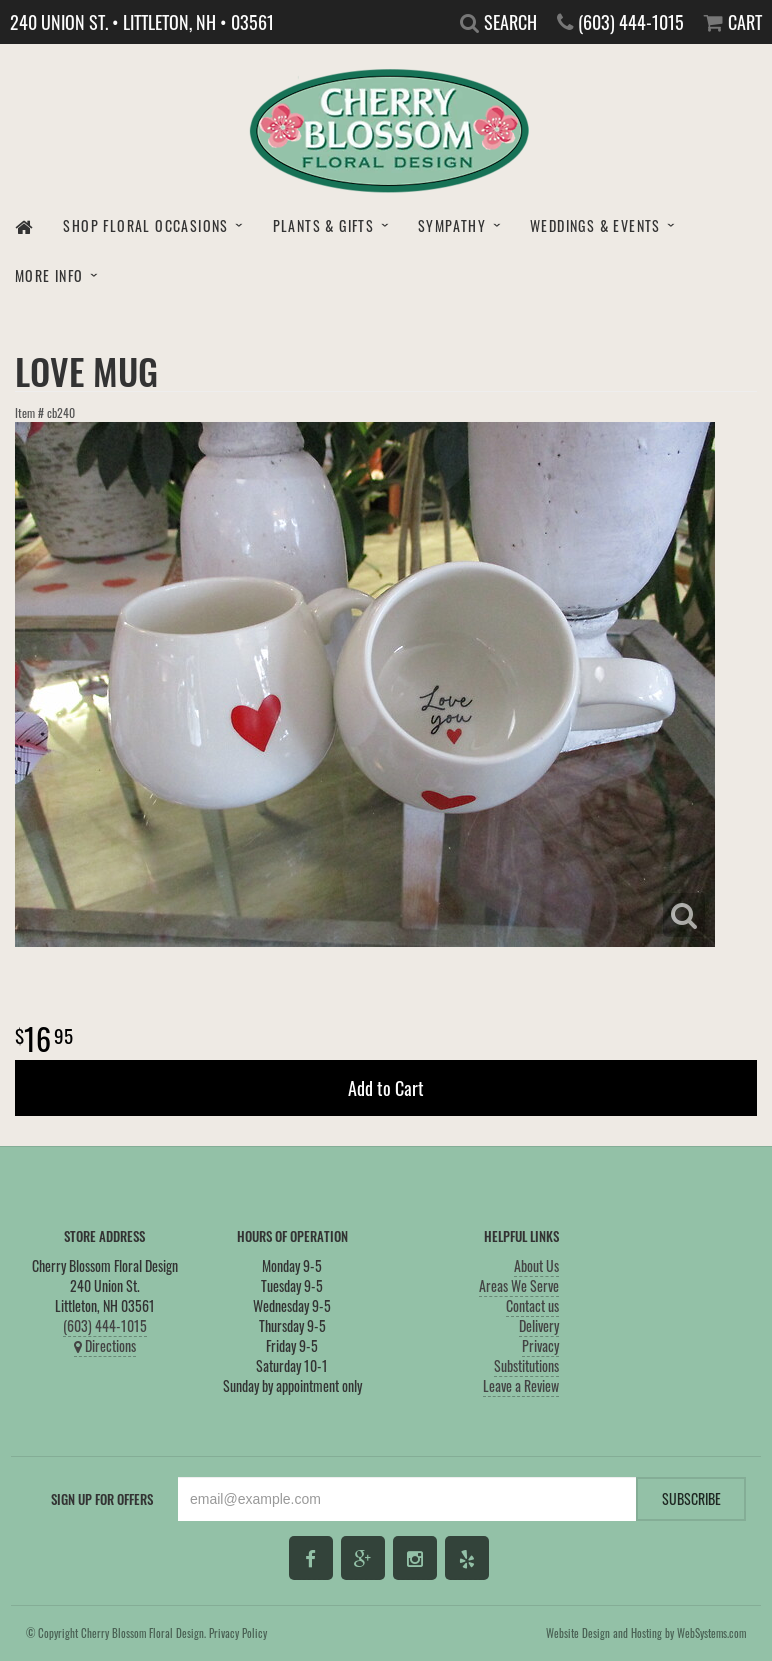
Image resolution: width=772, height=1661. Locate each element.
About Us (536, 1265)
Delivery (539, 1325)
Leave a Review (521, 1385)
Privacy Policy (238, 1633)
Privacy (540, 1345)
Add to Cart (386, 1088)
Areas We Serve (519, 1285)
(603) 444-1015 (105, 1325)
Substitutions (526, 1365)
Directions (105, 1345)
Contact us (532, 1305)
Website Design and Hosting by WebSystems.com (646, 1633)
